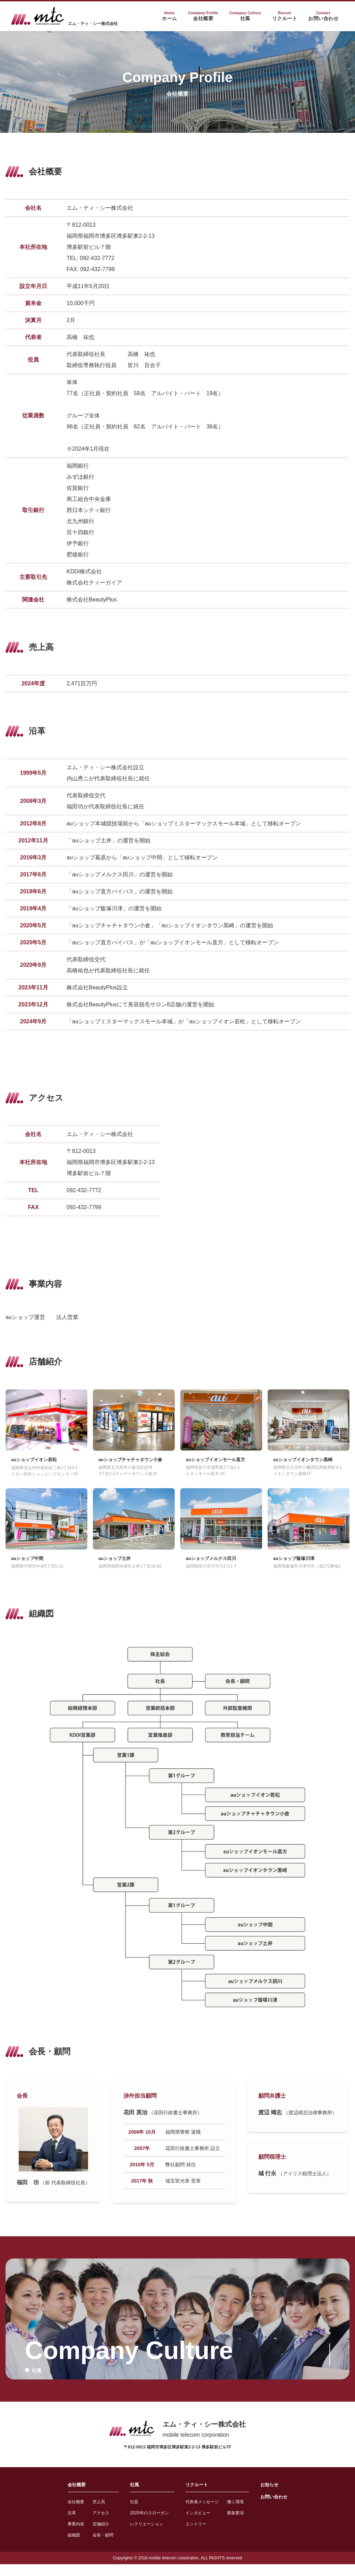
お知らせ (279, 2496)
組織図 (61, 2546)
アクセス (91, 2524)
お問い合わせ (284, 2508)
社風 (128, 2496)
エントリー (196, 2535)
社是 (127, 2513)
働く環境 (241, 2513)
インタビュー (199, 2524)
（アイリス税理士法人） (304, 2185)
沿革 (59, 2524)
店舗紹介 (91, 2535)
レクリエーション (142, 2535)
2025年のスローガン (145, 2524)
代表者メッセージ (203, 2513)
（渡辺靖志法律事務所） (310, 2124)
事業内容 (63, 2535)
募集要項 (241, 2524)
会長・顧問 (94, 2546)
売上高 (89, 2513)
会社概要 (65, 2496)
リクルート (198, 2496)
